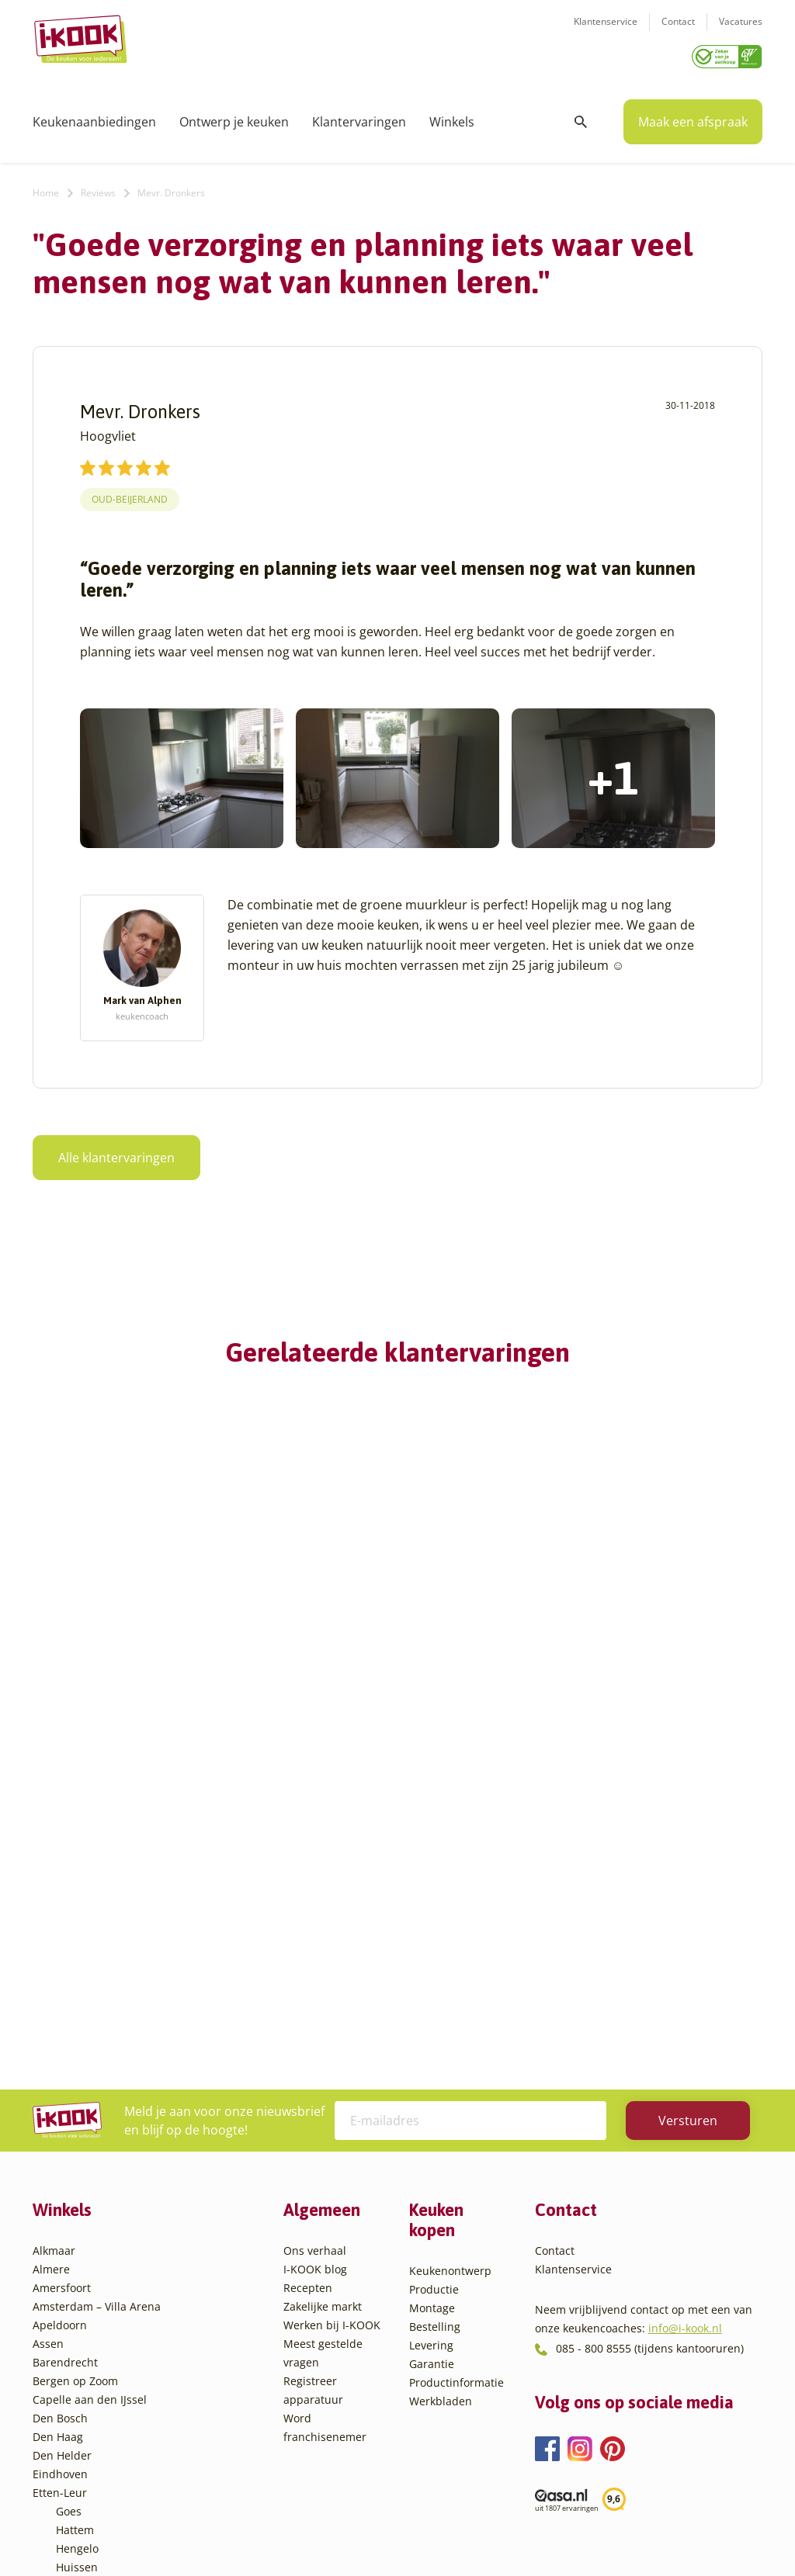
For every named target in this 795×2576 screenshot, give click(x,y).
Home (46, 187)
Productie (434, 1995)
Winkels (451, 116)
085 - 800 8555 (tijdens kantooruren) (650, 2054)
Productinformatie (456, 2088)
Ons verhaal (314, 1956)
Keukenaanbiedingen (94, 116)
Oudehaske (85, 2329)
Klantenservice (605, 31)
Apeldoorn (60, 2031)
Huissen (77, 2273)
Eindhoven (60, 2180)
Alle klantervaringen (116, 1152)
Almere (51, 1975)
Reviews (98, 187)
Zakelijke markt (322, 2012)
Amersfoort (62, 1993)
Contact (678, 31)
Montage (432, 2013)
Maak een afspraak (693, 116)
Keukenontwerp (450, 1976)
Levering (431, 2051)
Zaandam (80, 2440)
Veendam (80, 2403)
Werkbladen (440, 2107)
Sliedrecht (82, 2366)
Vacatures (740, 31)
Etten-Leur (60, 2198)
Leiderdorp (84, 2291)
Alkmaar (54, 1956)
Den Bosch (60, 2124)
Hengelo (77, 2254)
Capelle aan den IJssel (90, 2105)
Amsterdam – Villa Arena (97, 2012)
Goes (69, 2217)
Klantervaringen (359, 116)
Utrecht (75, 2384)
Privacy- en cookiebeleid (426, 2533)
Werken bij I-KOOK (331, 2031)
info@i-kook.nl (685, 2034)
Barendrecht (65, 2068)
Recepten (307, 1993)
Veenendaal (86, 2422)
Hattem (75, 2235)
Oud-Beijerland (130, 493)
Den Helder (62, 2161)
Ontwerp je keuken (234, 116)
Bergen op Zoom (75, 2086)
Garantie (431, 2069)
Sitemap (522, 2533)
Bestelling (434, 2032)
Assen (48, 2049)
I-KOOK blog (315, 1975)
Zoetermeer (86, 2459)
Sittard (73, 2347)
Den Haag (58, 2142)
